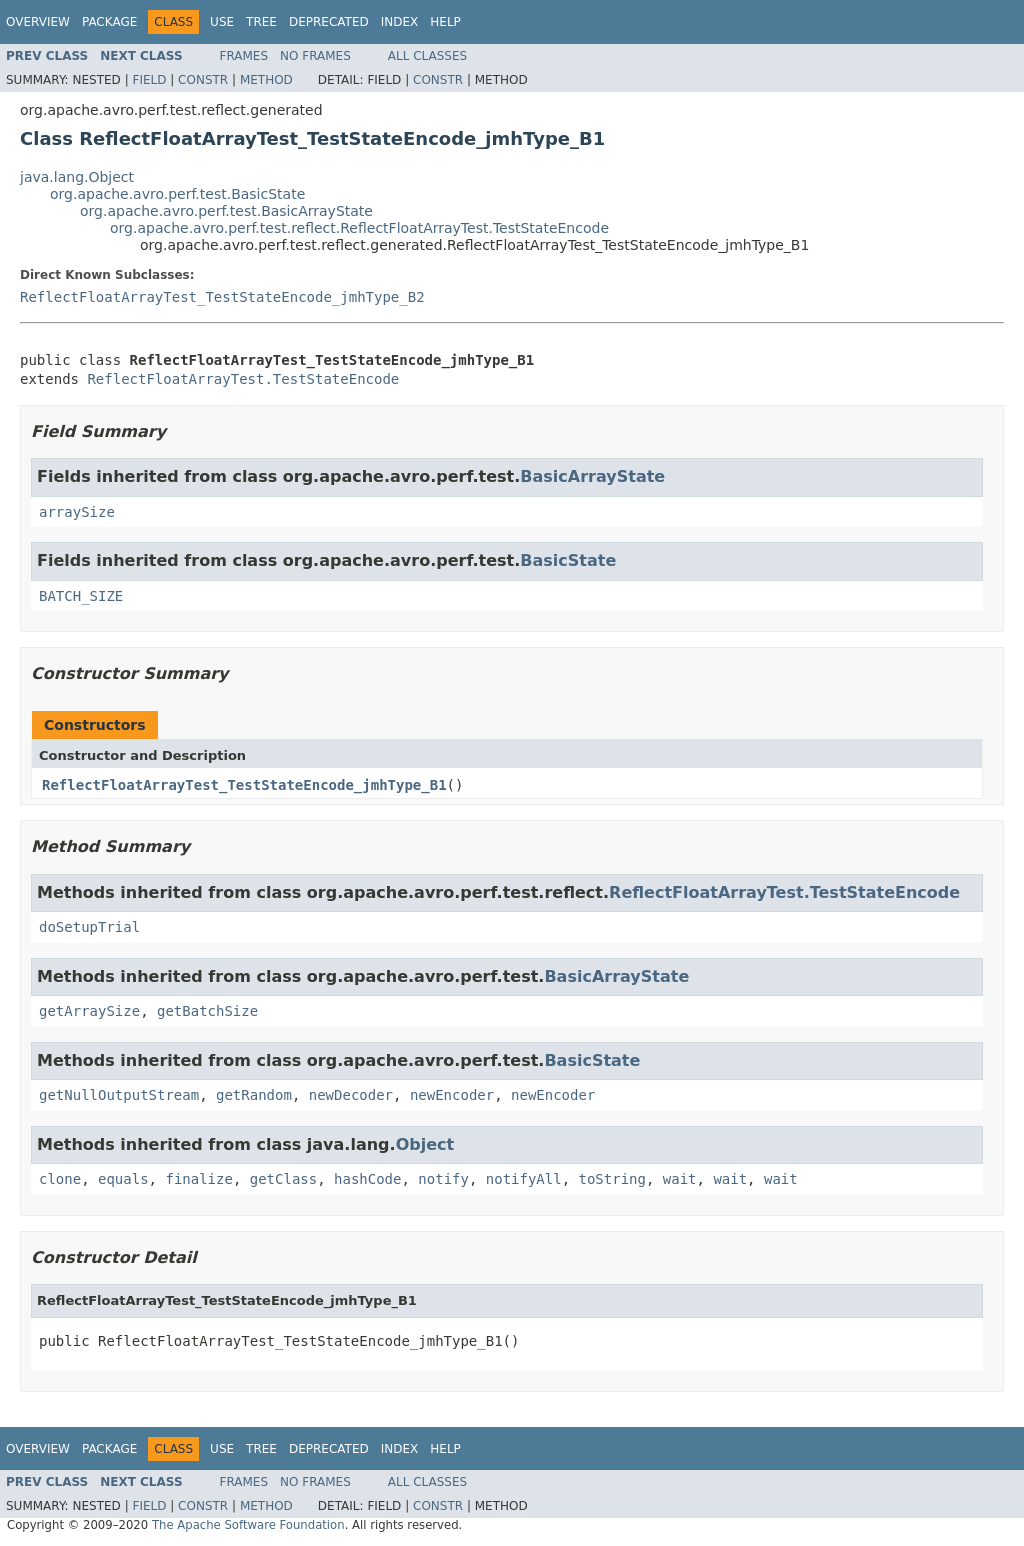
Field (149, 80)
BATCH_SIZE (81, 596)
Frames (244, 56)
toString (612, 1179)
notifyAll (524, 1179)
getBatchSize (207, 1011)
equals (123, 1179)
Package (109, 22)
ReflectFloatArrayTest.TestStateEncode (243, 379)
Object (425, 1144)
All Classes (427, 56)
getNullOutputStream (119, 1095)
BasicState (568, 560)
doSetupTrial (89, 927)
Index (400, 22)
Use (222, 22)
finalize (198, 1179)
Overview (38, 22)
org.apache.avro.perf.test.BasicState (177, 194)
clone (60, 1179)
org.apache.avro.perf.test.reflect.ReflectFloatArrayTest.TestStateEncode (359, 228)
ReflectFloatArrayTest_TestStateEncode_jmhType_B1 (244, 785)
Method (266, 80)
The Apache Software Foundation (248, 1525)
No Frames (315, 56)
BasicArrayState (592, 476)
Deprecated (329, 22)
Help (445, 22)
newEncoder (452, 1095)
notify (443, 1179)
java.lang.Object (77, 177)
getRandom (254, 1095)
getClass (283, 1179)
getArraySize (89, 1011)
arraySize (77, 512)
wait (680, 1179)
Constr (203, 80)
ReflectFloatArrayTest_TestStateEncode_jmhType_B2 (222, 297)
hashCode (367, 1179)
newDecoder (351, 1095)
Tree (261, 22)
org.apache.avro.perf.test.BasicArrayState (226, 211)
